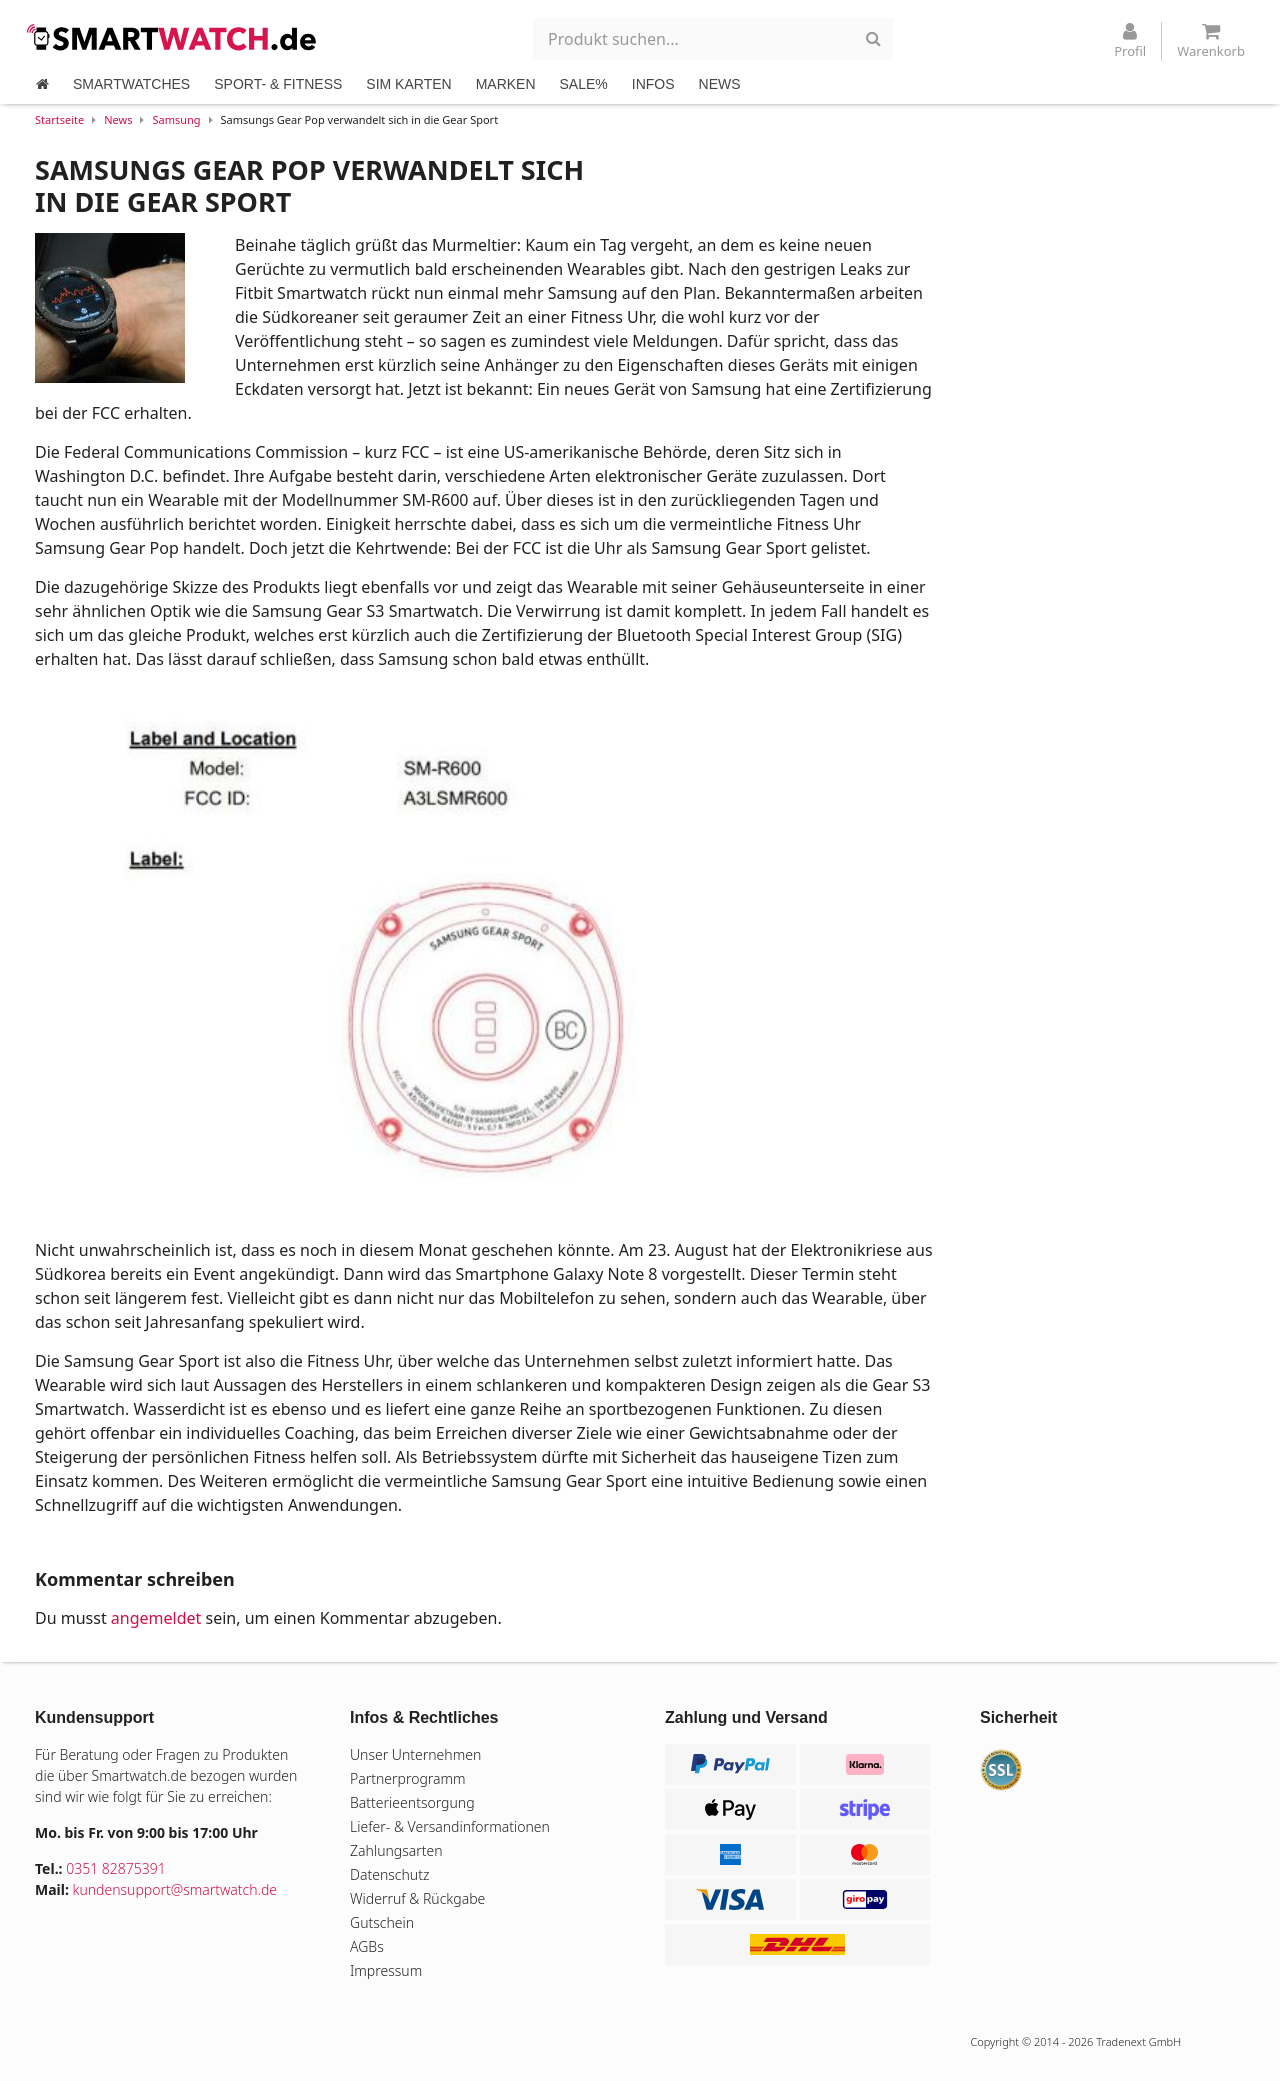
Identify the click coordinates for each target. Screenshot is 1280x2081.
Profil (1130, 41)
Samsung (176, 119)
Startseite (59, 119)
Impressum (386, 1970)
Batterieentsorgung (412, 1802)
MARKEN (506, 84)
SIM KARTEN (408, 84)
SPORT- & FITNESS (278, 84)
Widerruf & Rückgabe (417, 1898)
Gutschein (382, 1922)
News (118, 119)
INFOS (653, 84)
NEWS (720, 84)
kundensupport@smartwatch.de (175, 1889)
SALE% (584, 84)
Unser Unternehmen (415, 1754)
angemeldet (156, 1618)
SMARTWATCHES (131, 84)
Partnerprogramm (408, 1778)
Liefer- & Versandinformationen (450, 1826)
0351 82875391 (116, 1868)
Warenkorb (1211, 41)
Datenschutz (389, 1874)
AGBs (367, 1946)
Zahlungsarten (396, 1850)
